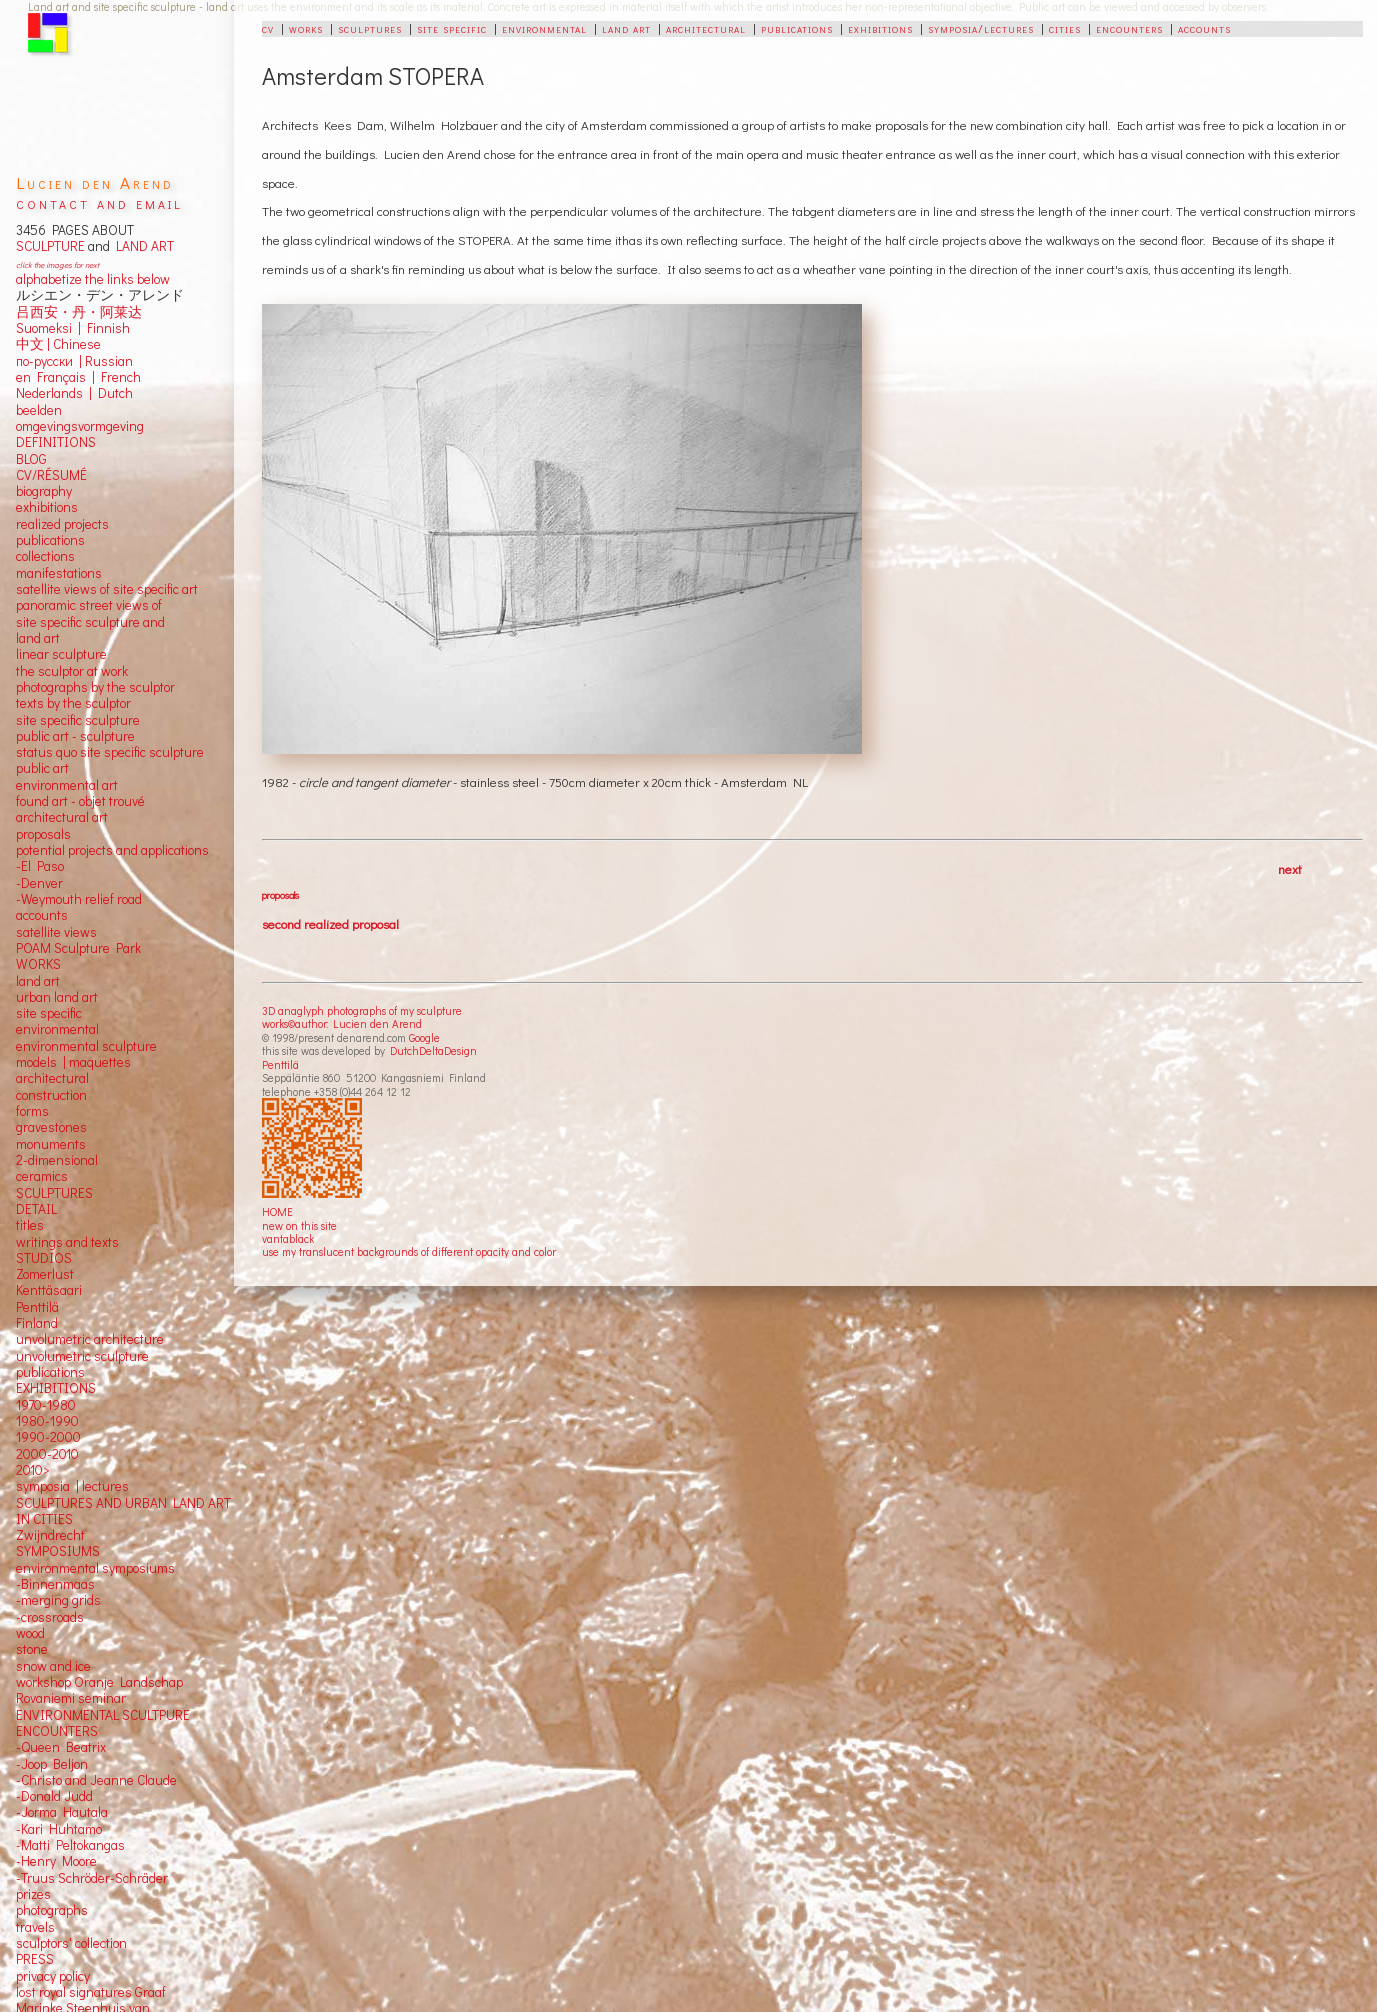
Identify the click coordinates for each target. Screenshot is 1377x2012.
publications (797, 28)
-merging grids (58, 1600)
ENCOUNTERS (57, 1731)
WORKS (38, 964)
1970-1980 (46, 1405)
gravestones (51, 1127)
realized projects (62, 524)
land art (626, 28)
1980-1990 (47, 1421)
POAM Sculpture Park (78, 948)
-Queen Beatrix (61, 1747)
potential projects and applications (112, 850)
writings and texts (67, 1242)
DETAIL (36, 1209)
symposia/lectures (981, 28)
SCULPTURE (50, 246)
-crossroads (50, 1617)
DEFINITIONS (56, 442)
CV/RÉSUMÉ (51, 475)
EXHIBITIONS (56, 1388)
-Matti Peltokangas (70, 1845)
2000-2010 (47, 1454)
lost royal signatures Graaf (91, 1992)
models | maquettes (73, 1062)
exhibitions (880, 28)
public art (42, 768)
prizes (33, 1894)
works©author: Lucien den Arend (342, 1023)
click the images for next (57, 264)
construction (51, 1095)
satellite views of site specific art (107, 589)
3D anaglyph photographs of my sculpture (362, 1010)
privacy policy (53, 1976)
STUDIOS (44, 1258)
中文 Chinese (58, 344)
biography (44, 491)
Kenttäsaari (49, 1290)
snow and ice (53, 1666)
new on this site (299, 1225)
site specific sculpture (78, 720)
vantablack (288, 1238)
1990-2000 (48, 1437)
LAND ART (142, 246)
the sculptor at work (72, 671)
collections (45, 556)
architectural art (62, 817)
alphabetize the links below (93, 279)
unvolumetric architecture (90, 1339)
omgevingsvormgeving (80, 426)
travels (35, 1927)
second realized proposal (330, 923)
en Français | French (78, 377)
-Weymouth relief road (79, 899)
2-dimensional (57, 1160)
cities (1065, 28)
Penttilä (280, 1064)
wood (30, 1633)
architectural (706, 28)
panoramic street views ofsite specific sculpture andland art (90, 621)
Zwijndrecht (50, 1535)
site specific (452, 28)
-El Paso (40, 866)
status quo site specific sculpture (110, 752)
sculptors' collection (71, 1943)
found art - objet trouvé (80, 801)
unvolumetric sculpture (82, 1356)
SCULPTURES (54, 1193)
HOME (277, 1211)
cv (268, 28)
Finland (37, 1323)
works (306, 28)
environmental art (67, 785)
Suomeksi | (48, 328)
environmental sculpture (86, 1046)
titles (30, 1225)
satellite (38, 932)
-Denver (39, 883)
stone (32, 1649)
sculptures (370, 28)
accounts (1204, 28)
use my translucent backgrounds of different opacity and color (409, 1251)
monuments (51, 1144)
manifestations (59, 573)
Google (424, 1037)
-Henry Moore (56, 1861)
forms (32, 1111)
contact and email (99, 202)
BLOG (31, 459)
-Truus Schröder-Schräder (92, 1878)
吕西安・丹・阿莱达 (79, 312)
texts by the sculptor (73, 703)
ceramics (42, 1176)
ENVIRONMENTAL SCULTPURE (103, 1715)
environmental (544, 28)
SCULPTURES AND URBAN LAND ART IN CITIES (123, 1511)
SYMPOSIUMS (58, 1551)
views (80, 932)
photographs (52, 1910)
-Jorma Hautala (62, 1812)
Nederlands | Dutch (74, 393)
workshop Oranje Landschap (99, 1682)
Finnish (105, 328)
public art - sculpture (75, 736)
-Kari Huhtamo (59, 1829)
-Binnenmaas (55, 1584)
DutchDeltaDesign (433, 1050)
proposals (280, 895)
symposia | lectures (72, 1486)
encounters (1129, 28)
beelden (39, 410)
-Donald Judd (54, 1796)
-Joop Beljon (52, 1764)
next (1290, 868)
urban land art (57, 997)
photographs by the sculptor (95, 687)
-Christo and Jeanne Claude (96, 1780)
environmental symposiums (95, 1568)
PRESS (35, 1959)
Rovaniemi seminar (71, 1698)
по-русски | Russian (74, 361)
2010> (33, 1470)
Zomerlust (45, 1274)
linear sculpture (61, 654)
